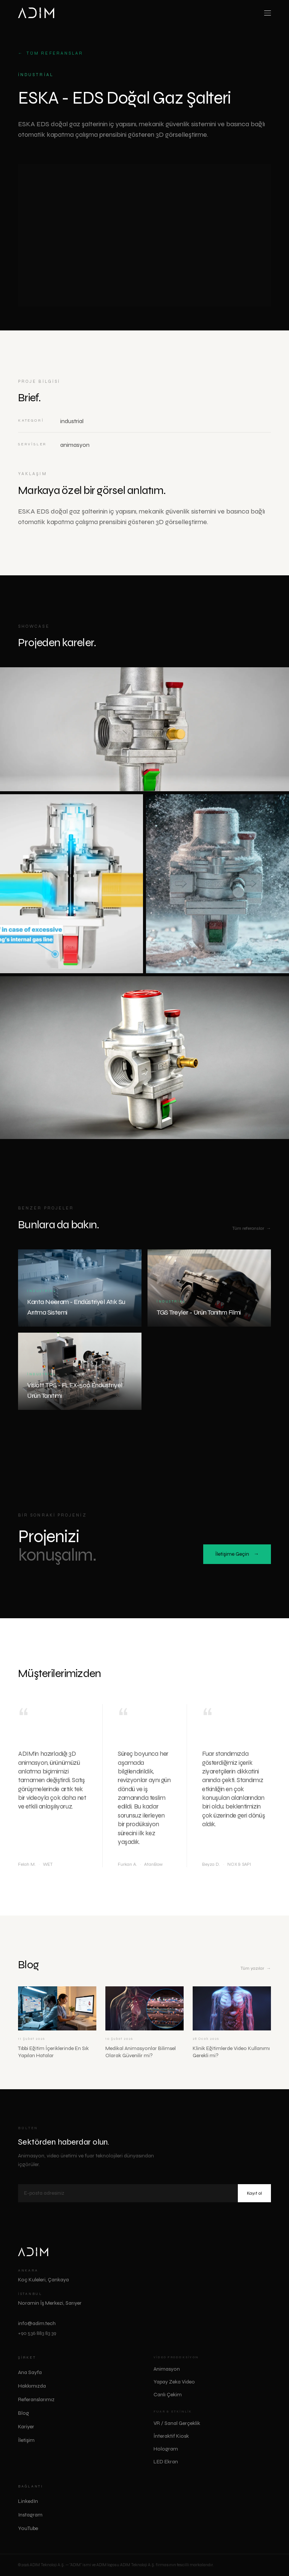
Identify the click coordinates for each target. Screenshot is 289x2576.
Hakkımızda (32, 2386)
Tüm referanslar (50, 53)
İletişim (26, 2440)
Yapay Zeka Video (174, 2382)
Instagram (33, 2515)
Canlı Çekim (168, 2394)
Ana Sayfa (30, 2372)
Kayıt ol (254, 2193)
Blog (23, 2413)
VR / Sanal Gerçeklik (177, 2423)
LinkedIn (30, 2501)
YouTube (30, 2528)
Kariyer (26, 2426)
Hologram (166, 2449)
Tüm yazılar (255, 1969)
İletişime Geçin (237, 1555)
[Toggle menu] (267, 13)
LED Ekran (166, 2461)
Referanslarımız (36, 2399)
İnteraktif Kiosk (171, 2436)
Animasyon (167, 2369)
